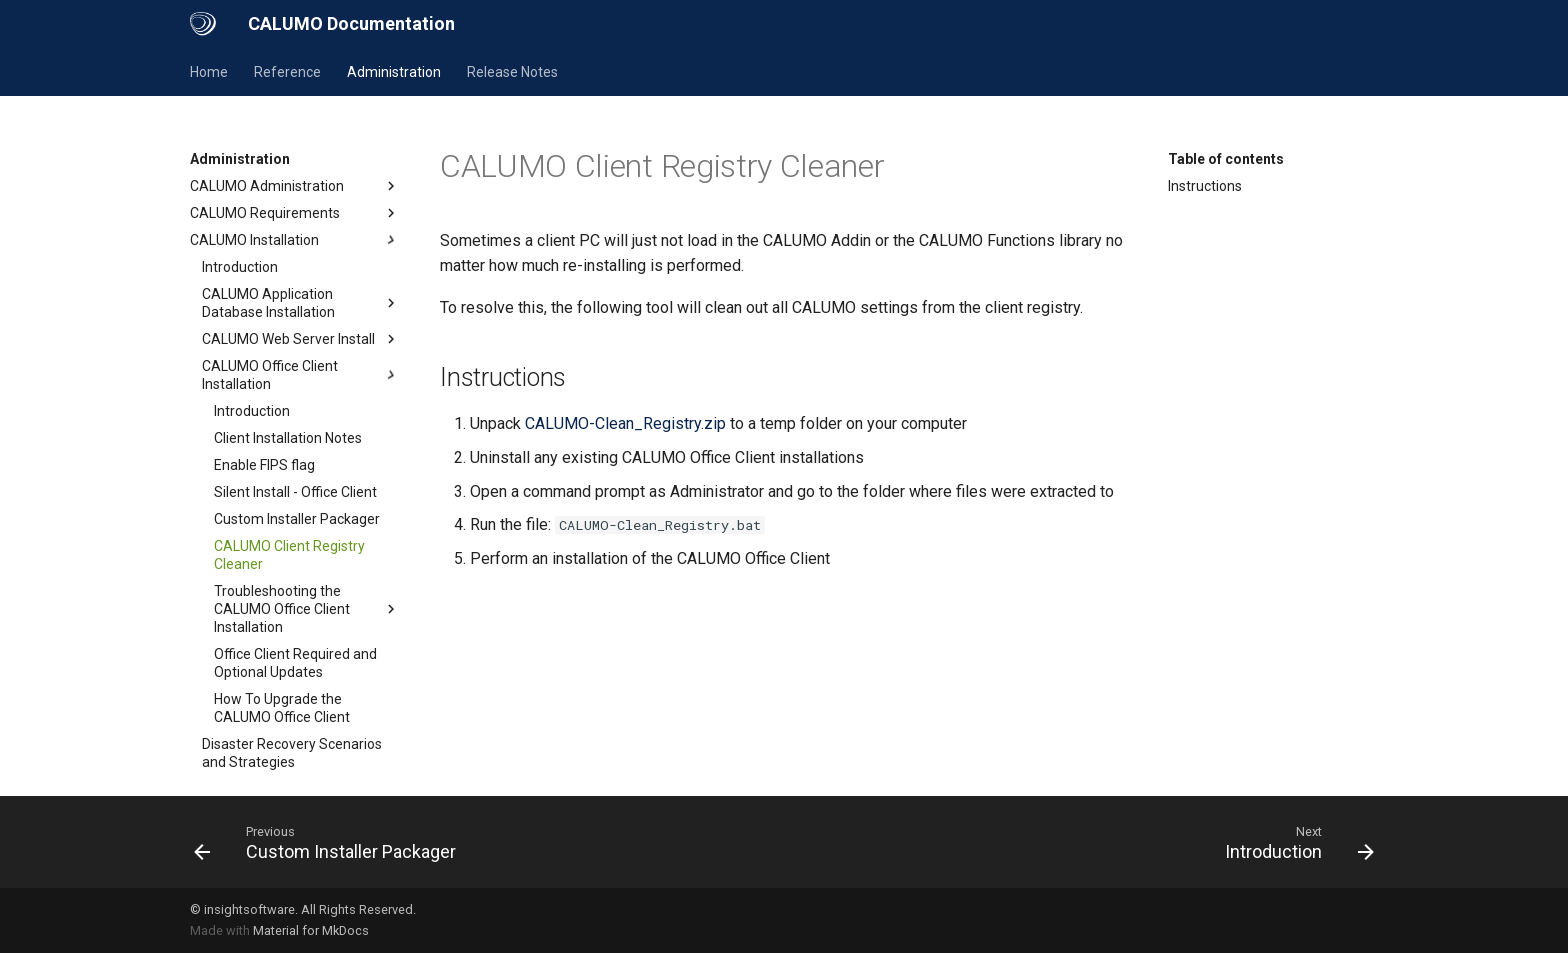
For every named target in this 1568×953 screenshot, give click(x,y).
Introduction (240, 267)
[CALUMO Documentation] (203, 24)
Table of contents (1226, 159)
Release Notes (512, 72)
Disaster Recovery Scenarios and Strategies (292, 753)
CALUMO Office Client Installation (301, 375)
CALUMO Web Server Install (301, 339)
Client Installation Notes (288, 438)
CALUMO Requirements (295, 213)
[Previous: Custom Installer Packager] (330, 842)
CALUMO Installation (295, 240)
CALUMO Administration (295, 186)
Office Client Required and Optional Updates (295, 663)
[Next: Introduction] (1294, 842)
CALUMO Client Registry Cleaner (289, 555)
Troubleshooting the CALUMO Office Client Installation (307, 609)
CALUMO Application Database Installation (301, 303)
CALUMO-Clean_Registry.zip (625, 423)
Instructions (1205, 186)
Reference (287, 72)
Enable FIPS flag (264, 465)
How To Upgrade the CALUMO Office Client (282, 708)
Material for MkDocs (311, 930)
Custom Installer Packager (297, 519)
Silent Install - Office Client (295, 492)
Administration (394, 72)
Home (209, 72)
